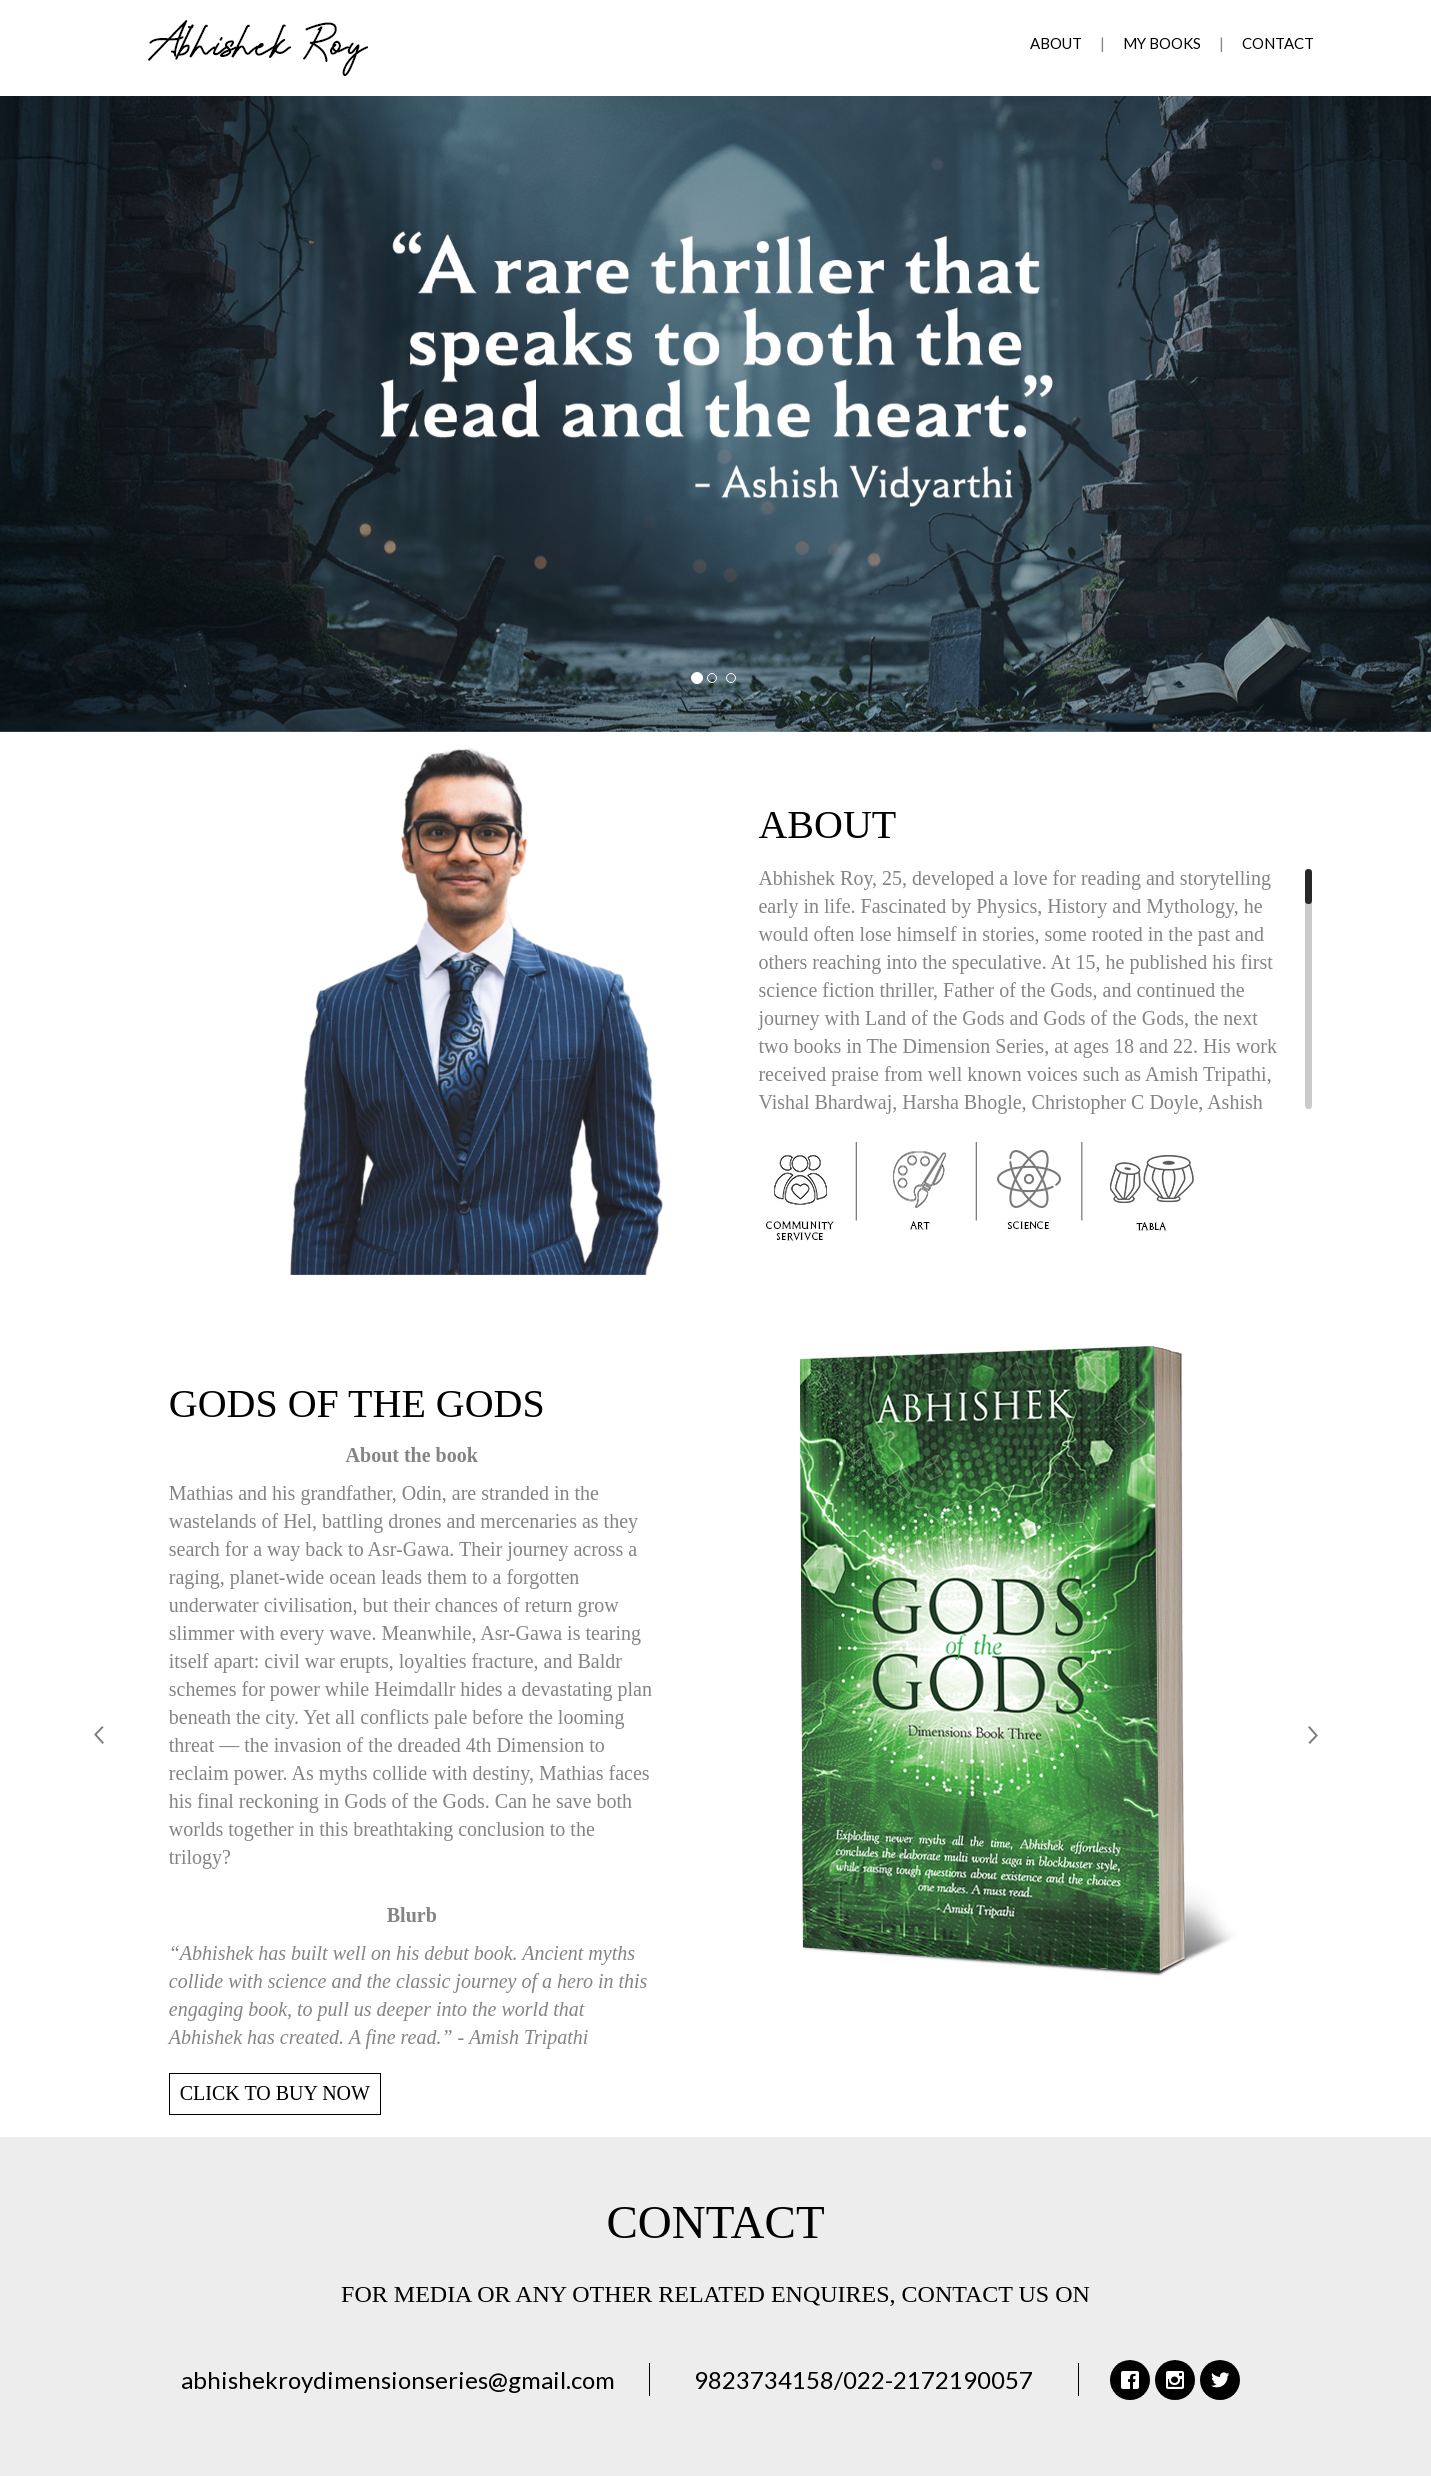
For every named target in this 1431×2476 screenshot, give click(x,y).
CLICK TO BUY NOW (275, 2093)
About (1056, 43)
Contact (1278, 43)
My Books (1162, 43)
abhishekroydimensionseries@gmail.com (398, 2379)
